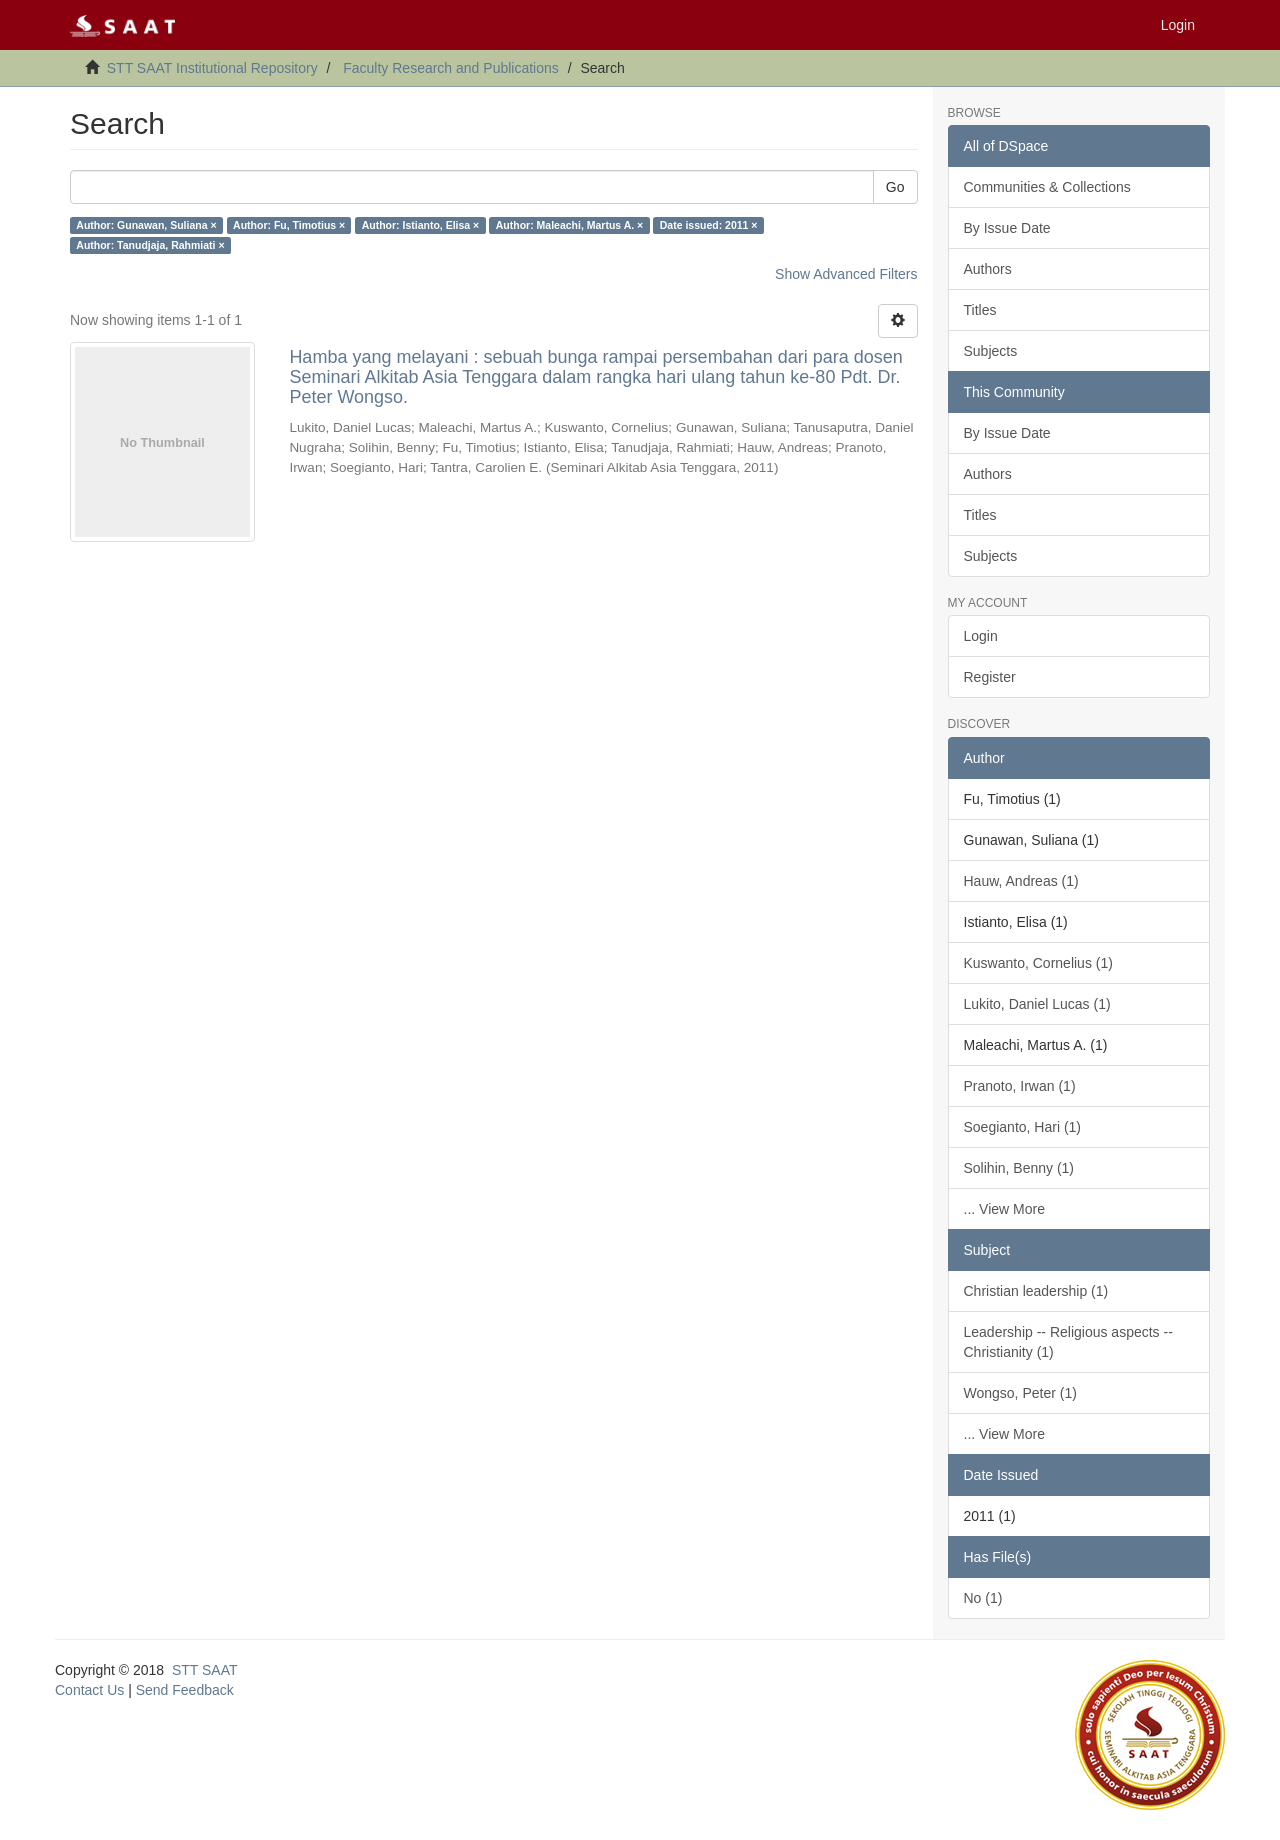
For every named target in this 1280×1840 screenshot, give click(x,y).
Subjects (991, 351)
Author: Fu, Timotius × (289, 225)
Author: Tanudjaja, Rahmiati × (150, 245)
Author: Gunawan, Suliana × (146, 225)
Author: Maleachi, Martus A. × (570, 225)
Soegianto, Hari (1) (1023, 1127)
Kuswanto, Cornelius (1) (1038, 963)
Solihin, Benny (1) (1019, 1168)
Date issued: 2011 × (709, 225)
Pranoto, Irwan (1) (1020, 1086)
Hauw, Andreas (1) (1021, 881)
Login (981, 636)
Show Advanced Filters (846, 274)
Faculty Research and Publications (451, 68)
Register (990, 677)
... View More (1004, 1209)
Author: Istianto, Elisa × (421, 225)
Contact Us (89, 1690)
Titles (980, 310)
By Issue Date (1007, 228)
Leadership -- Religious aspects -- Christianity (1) (1068, 1342)
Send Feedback (185, 1690)
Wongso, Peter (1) (1020, 1393)
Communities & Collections (1047, 187)
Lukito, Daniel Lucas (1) (1037, 1004)
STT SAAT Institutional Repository (212, 68)
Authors (988, 269)
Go (895, 187)
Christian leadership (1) (1036, 1291)
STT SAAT (205, 1670)
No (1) (983, 1598)
